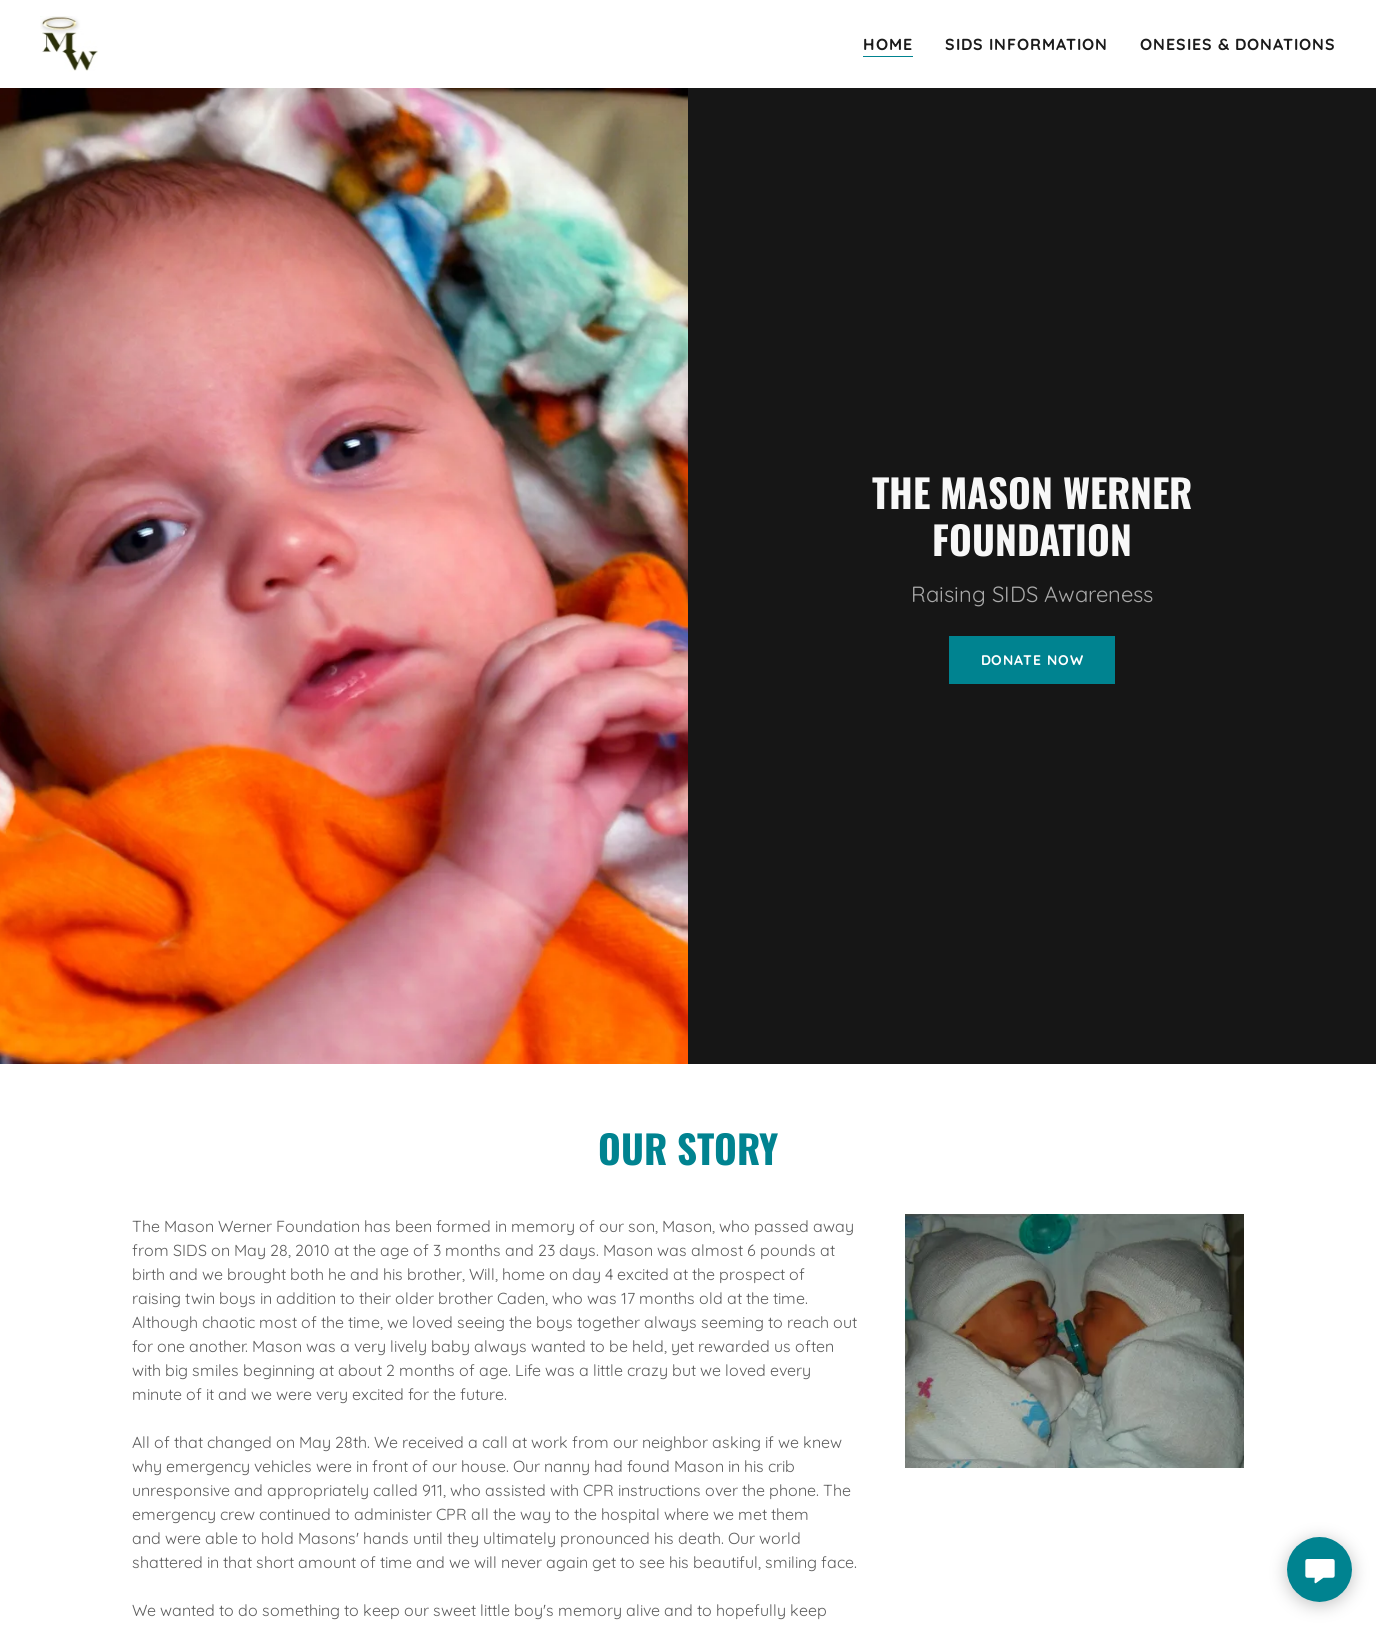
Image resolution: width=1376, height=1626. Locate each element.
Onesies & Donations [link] (1238, 44)
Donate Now (1032, 660)
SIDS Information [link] (1026, 44)
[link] (69, 42)
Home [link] (888, 44)
